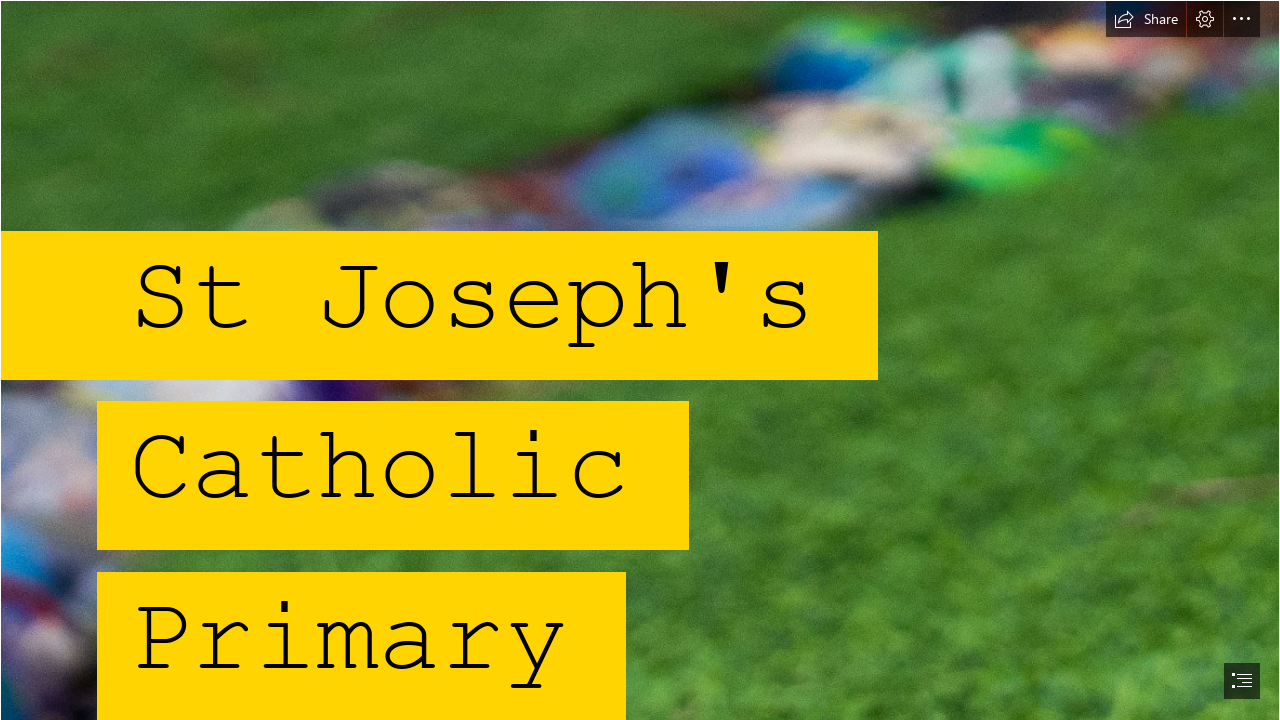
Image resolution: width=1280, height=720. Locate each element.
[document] (640, 360)
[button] (1146, 19)
